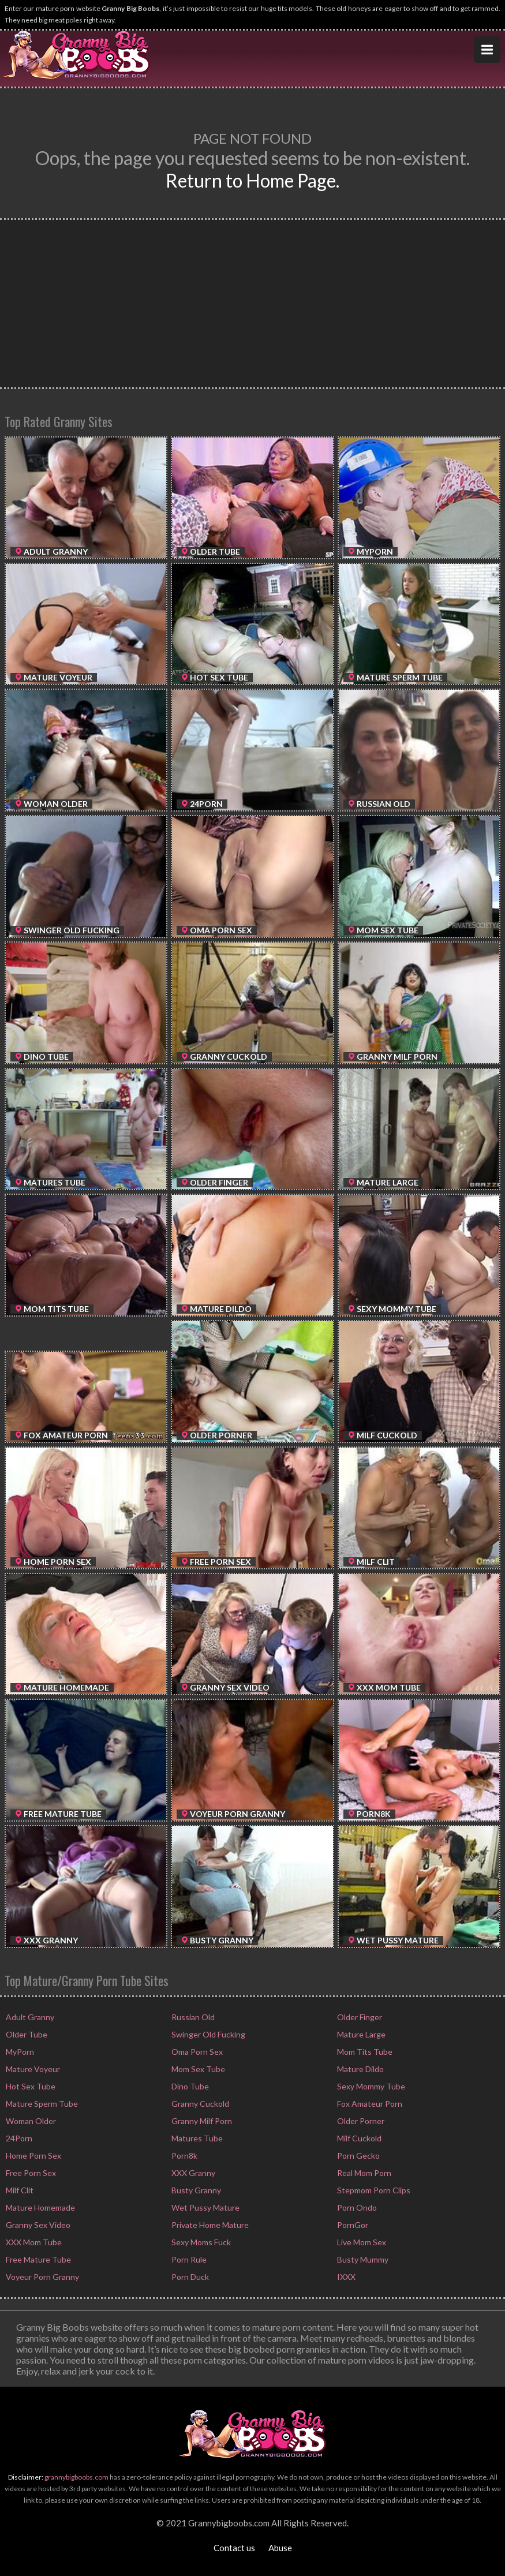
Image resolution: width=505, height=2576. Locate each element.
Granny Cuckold (199, 2103)
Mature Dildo (359, 2069)
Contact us (234, 2548)
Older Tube (25, 2034)
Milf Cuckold (358, 2138)
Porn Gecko (357, 2155)
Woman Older (30, 2121)
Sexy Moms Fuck (200, 2242)
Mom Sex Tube (197, 2069)
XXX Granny (192, 2173)
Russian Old (192, 2017)
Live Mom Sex (360, 2242)
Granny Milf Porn (201, 2121)
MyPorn (19, 2052)
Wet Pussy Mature (205, 2207)
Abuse (280, 2548)
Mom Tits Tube (363, 2052)
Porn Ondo (356, 2207)
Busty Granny (195, 2190)
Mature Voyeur (32, 2069)
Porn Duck (189, 2277)
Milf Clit (18, 2190)
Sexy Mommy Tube (370, 2086)
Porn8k (183, 2155)
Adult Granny (29, 2017)
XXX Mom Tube (33, 2242)
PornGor (351, 2225)
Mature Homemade (39, 2207)
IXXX (345, 2277)
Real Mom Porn (363, 2173)
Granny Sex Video (37, 2225)
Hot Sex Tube (29, 2086)
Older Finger (358, 2017)
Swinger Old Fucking (207, 2034)
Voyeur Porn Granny (41, 2277)
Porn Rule (188, 2259)
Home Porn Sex (32, 2155)
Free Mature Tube (37, 2259)
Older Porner (359, 2121)
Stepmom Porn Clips (372, 2190)
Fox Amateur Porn (368, 2103)
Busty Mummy (361, 2259)
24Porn (18, 2138)
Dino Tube (189, 2086)
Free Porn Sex (30, 2173)
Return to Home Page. (252, 180)
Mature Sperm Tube (41, 2103)
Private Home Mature (209, 2225)
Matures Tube (196, 2138)
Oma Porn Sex (196, 2052)
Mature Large (360, 2034)
